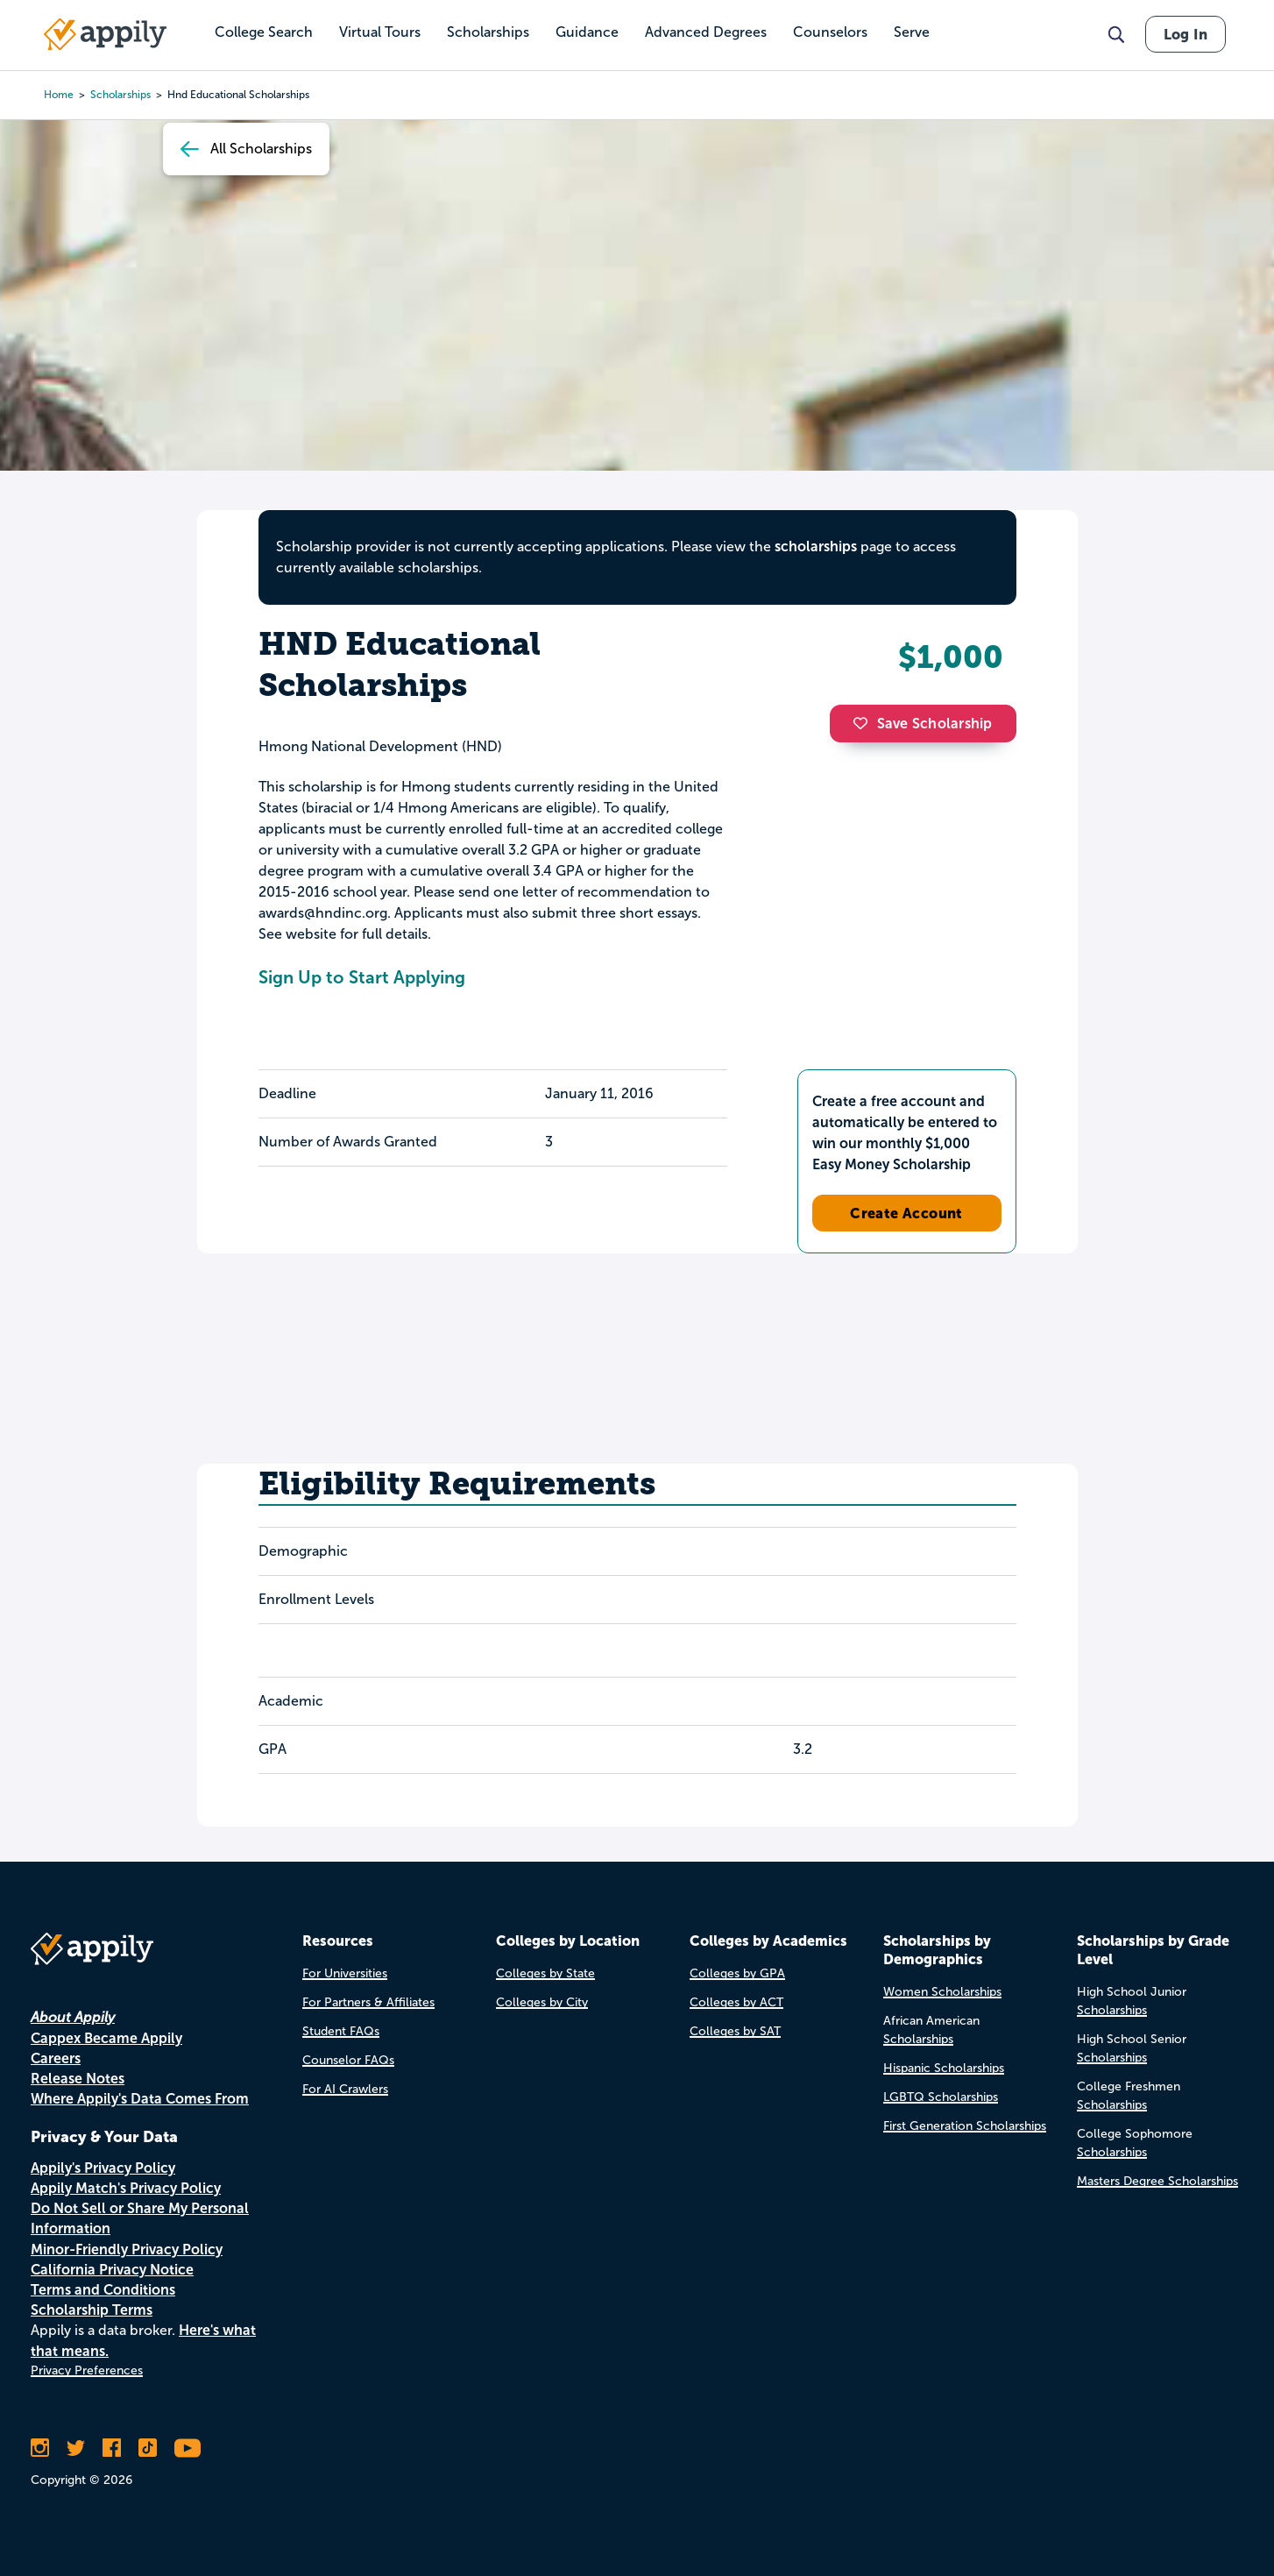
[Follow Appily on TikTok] (147, 2448)
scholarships (120, 95)
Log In (1185, 34)
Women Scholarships (942, 1991)
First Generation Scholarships (964, 2125)
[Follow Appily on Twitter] (76, 2448)
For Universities (344, 1973)
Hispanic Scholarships (943, 2068)
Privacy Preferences (87, 2370)
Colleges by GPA (737, 1973)
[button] (864, 723)
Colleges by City (542, 2002)
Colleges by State (545, 1973)
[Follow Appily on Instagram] (40, 2448)
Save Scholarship (922, 723)
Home (59, 95)
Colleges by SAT (735, 2031)
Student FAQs (340, 2031)
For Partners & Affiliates (368, 2002)
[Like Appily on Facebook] (112, 2448)
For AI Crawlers (345, 2089)
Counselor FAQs (348, 2060)
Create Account (906, 1213)
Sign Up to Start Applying (361, 977)
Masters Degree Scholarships (1157, 2181)
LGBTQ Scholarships (940, 2097)
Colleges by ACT (736, 2002)
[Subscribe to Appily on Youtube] (187, 2448)
